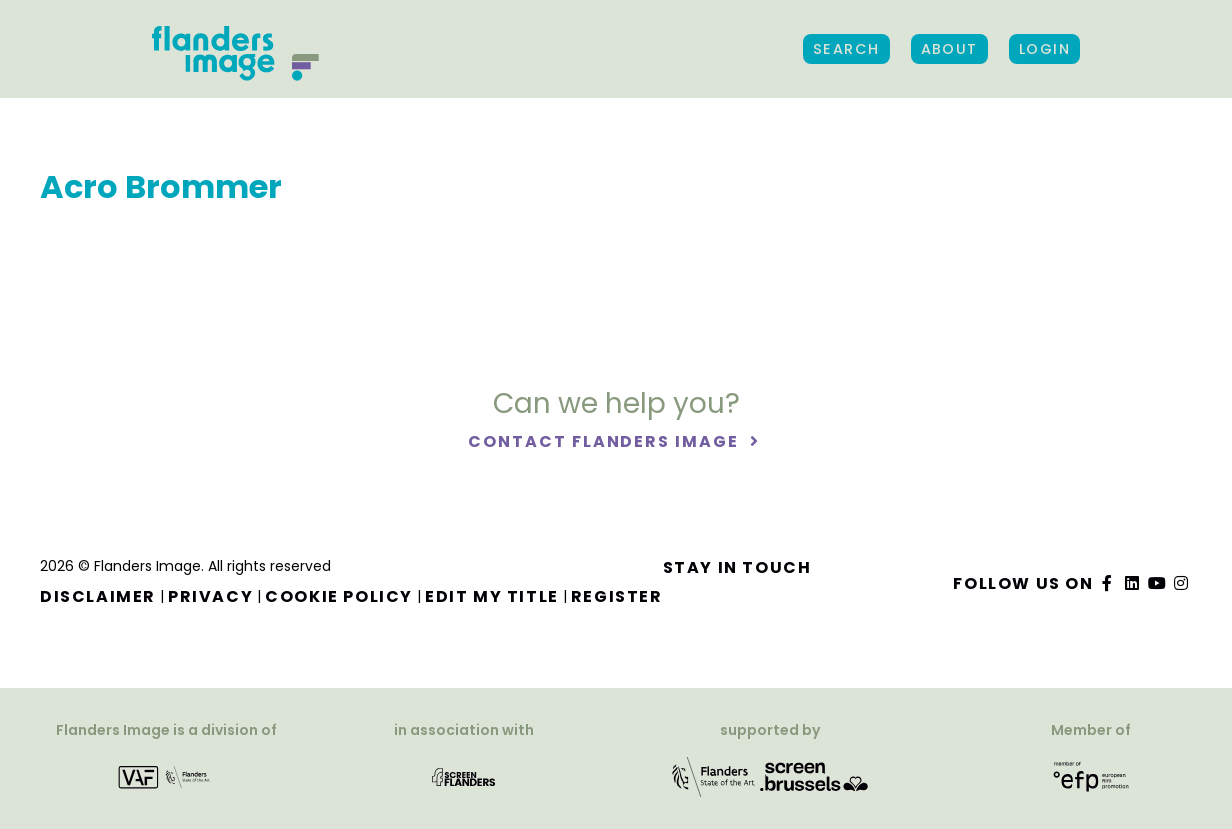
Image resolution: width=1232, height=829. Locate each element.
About (949, 49)
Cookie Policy (339, 596)
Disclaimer (98, 596)
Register (617, 596)
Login (1044, 49)
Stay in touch (737, 567)
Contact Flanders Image (605, 441)
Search (846, 49)
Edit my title (492, 596)
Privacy (210, 596)
